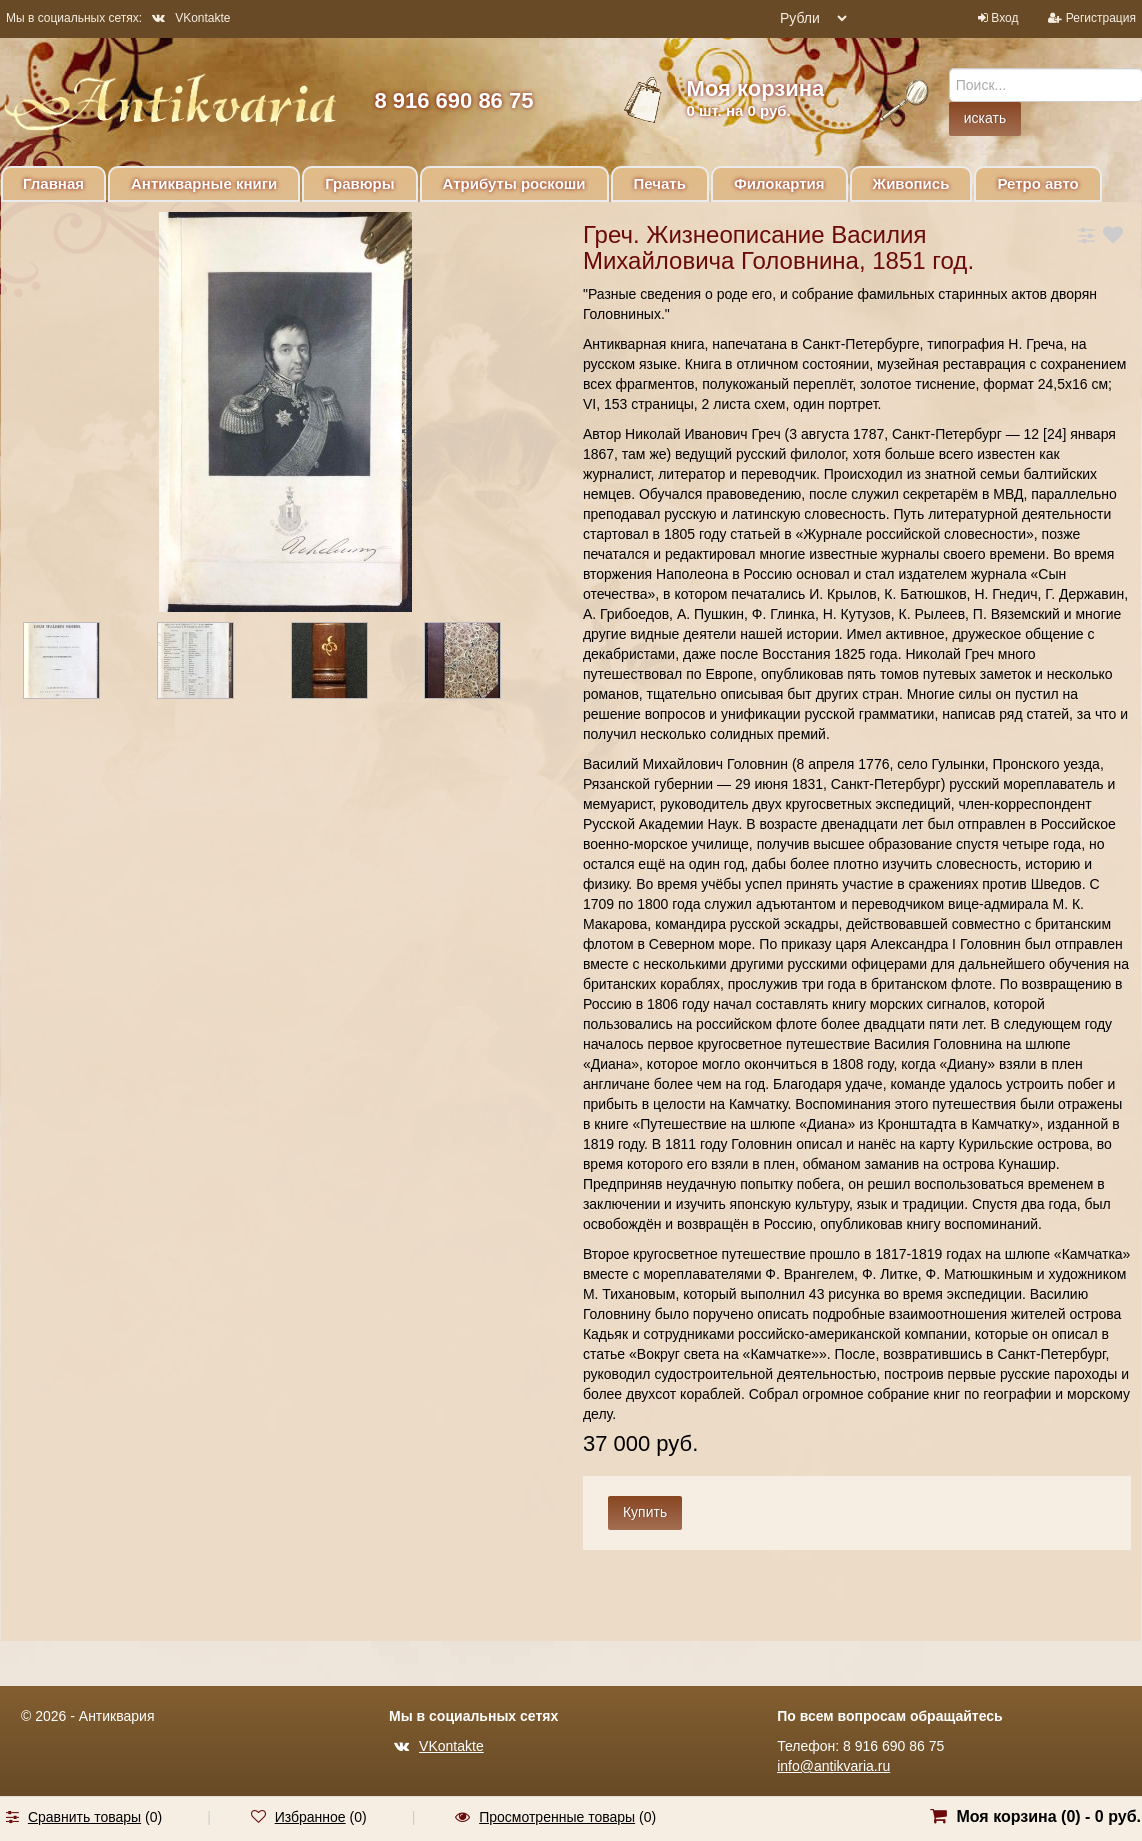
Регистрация (1101, 18)
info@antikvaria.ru (833, 1766)
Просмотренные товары (557, 1817)
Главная (53, 183)
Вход (1004, 18)
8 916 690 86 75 (453, 100)
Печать (660, 183)
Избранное (310, 1817)
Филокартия (779, 183)
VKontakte (191, 18)
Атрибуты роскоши (514, 183)
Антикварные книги (204, 183)
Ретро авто (1037, 183)
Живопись (911, 183)
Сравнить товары (84, 1817)
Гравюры (359, 183)
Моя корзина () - (1048, 1816)
